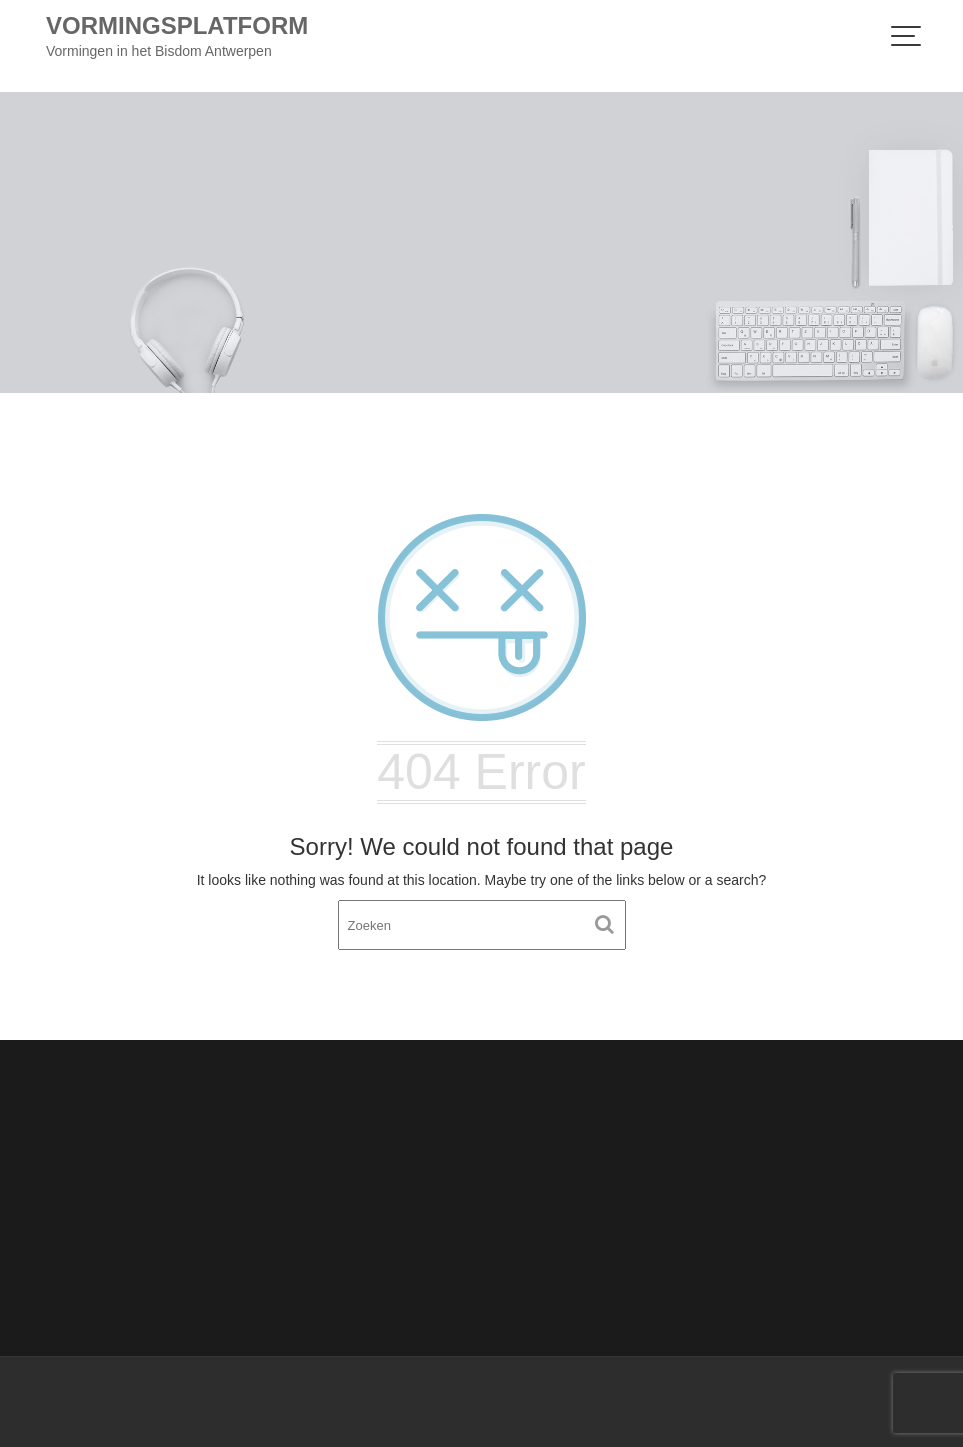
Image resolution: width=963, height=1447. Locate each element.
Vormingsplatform (177, 25)
